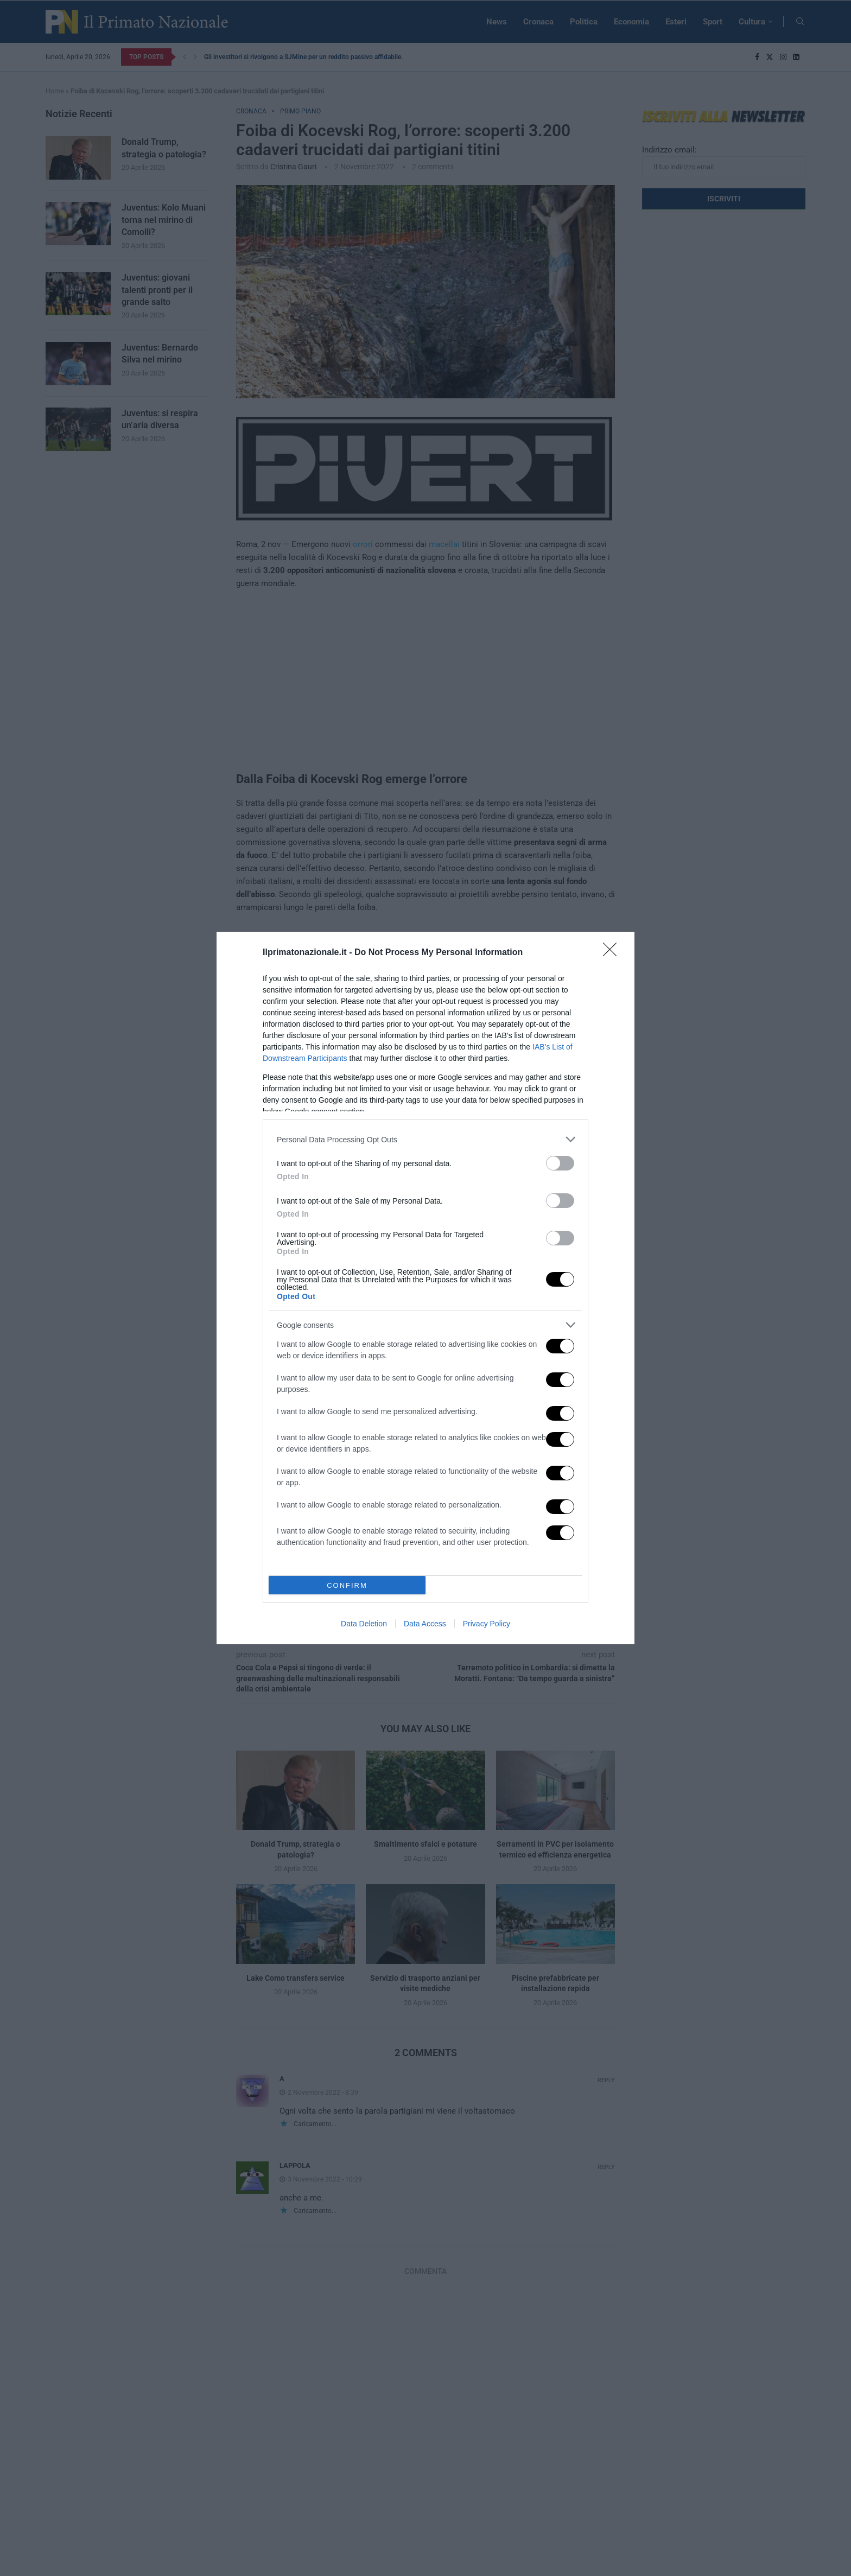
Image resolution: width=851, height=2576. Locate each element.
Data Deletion (364, 1623)
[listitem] (425, 1139)
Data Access (425, 1623)
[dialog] (425, 1288)
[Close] (613, 953)
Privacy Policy (486, 1623)
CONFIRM (347, 1585)
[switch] (560, 1163)
